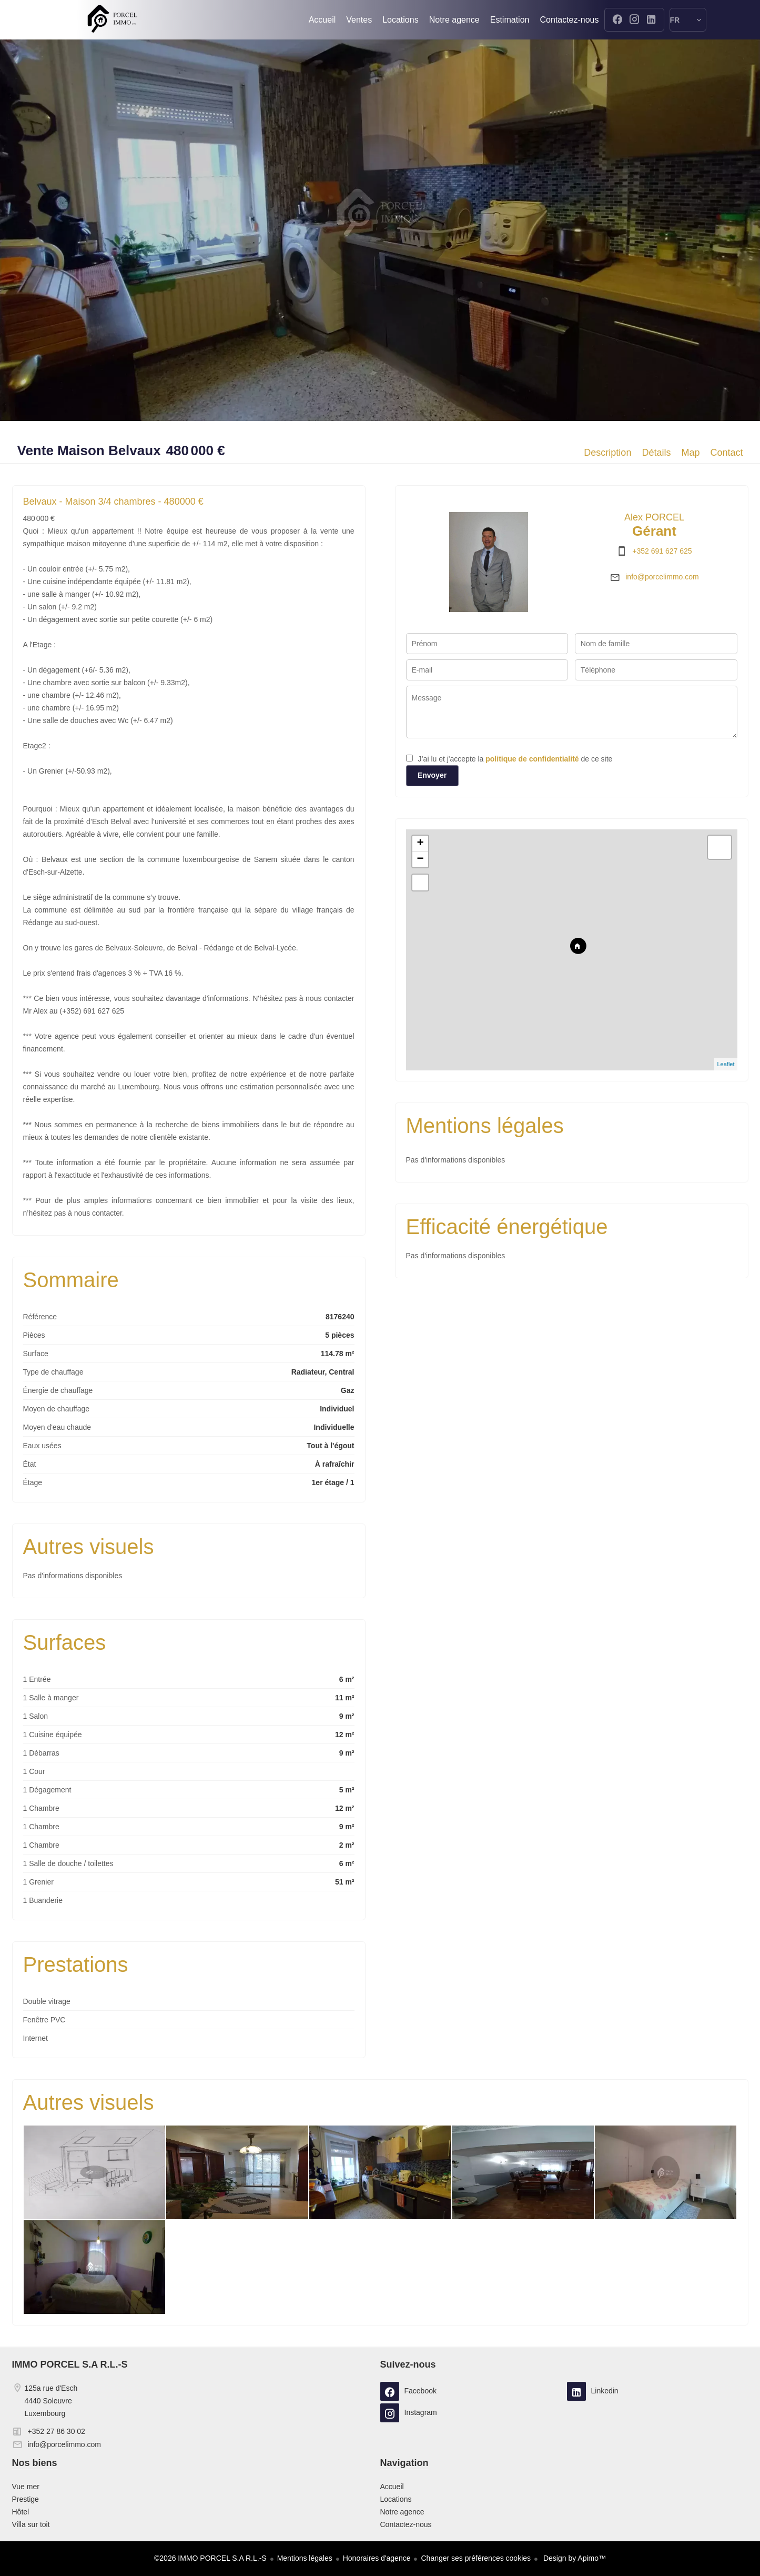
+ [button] (420, 843)
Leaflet (725, 1064)
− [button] (420, 859)
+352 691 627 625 (662, 551)
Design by (573, 2558)
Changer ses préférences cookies (476, 2558)
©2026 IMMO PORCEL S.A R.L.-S (210, 2558)
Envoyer (432, 775)
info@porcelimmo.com (661, 577)
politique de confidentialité (532, 759)
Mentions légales (304, 2558)
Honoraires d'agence (377, 2558)
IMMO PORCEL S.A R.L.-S (70, 2364)
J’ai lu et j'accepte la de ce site (515, 759)
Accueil (112, 19)
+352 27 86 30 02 (56, 2431)
